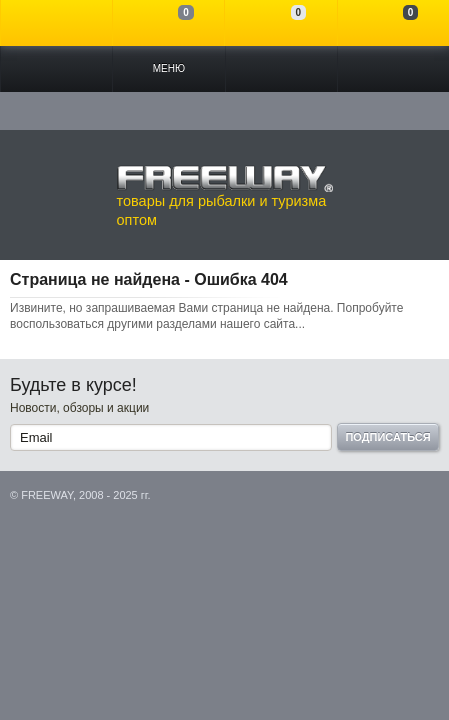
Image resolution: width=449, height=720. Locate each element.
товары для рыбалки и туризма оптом (225, 196)
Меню (169, 68)
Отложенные (280, 23)
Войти (56, 23)
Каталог (56, 69)
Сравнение (168, 23)
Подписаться (387, 437)
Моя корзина (393, 23)
